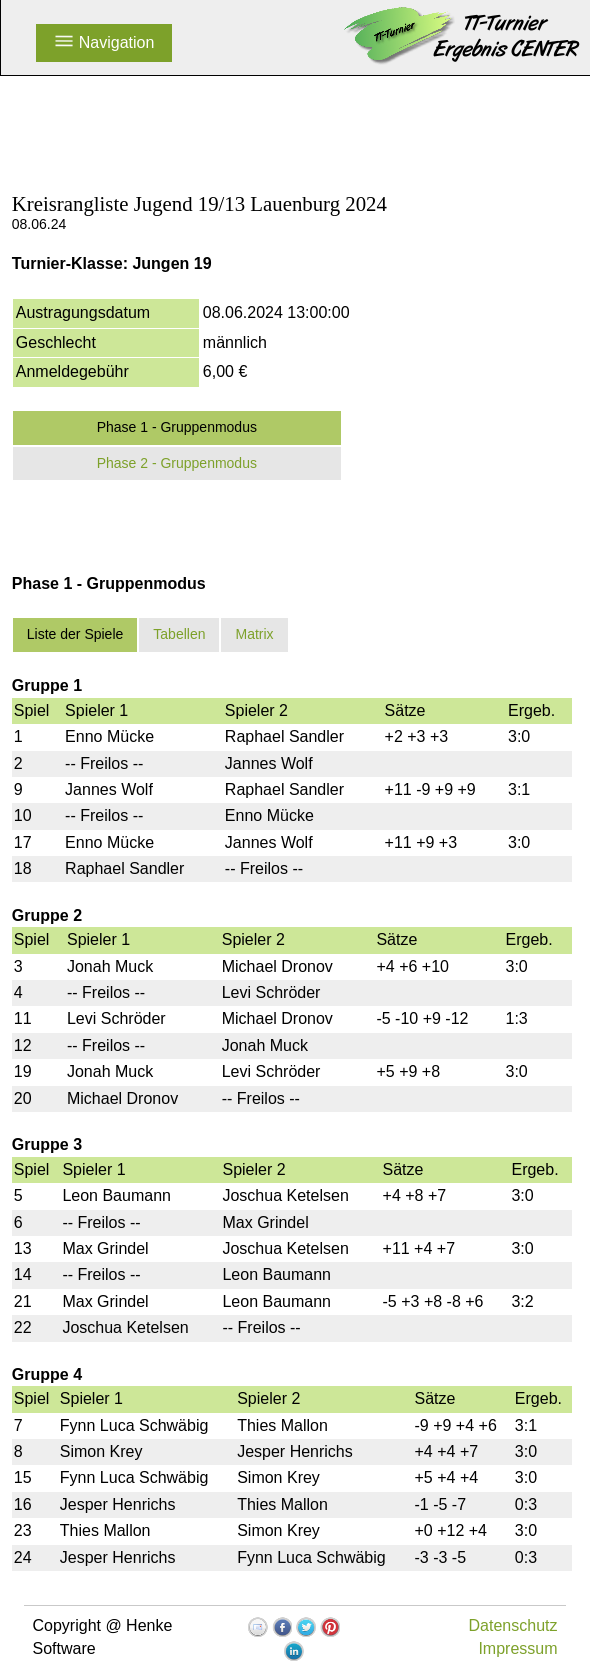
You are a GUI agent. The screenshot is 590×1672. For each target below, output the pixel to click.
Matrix (254, 634)
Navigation (104, 42)
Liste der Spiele (75, 634)
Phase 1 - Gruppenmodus (177, 427)
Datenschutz (513, 1625)
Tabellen (179, 634)
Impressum (517, 1648)
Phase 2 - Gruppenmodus (177, 463)
